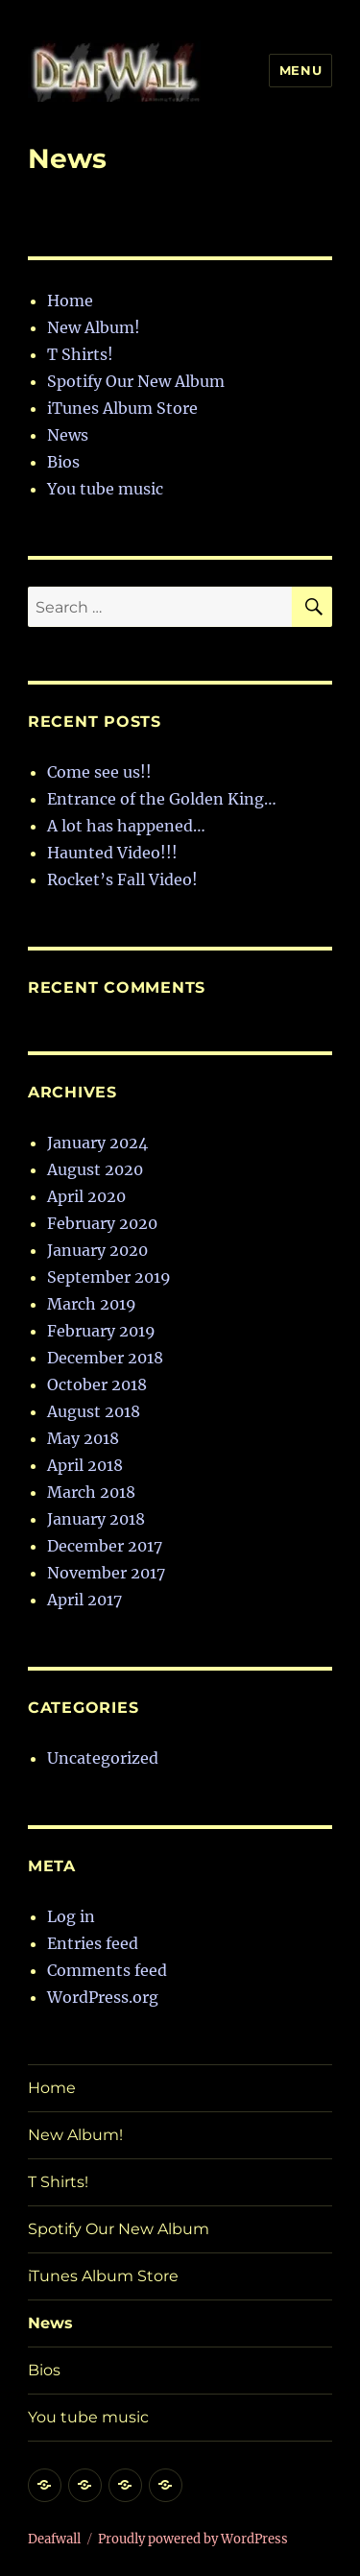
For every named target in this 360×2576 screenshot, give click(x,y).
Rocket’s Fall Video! (122, 879)
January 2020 (97, 1250)
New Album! (93, 327)
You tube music (105, 488)
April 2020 (86, 1196)
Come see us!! (99, 772)
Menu (300, 70)
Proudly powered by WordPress (193, 2539)
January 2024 (97, 1142)
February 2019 (101, 1330)
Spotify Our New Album (136, 381)
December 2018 (105, 1357)
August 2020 (95, 1169)
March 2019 (91, 1303)
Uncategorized (102, 1758)
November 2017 (106, 1572)
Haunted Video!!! (112, 852)
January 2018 (96, 1519)
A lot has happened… (126, 825)
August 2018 (93, 1411)
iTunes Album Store (122, 408)
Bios (63, 461)
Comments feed (107, 1970)
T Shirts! (80, 354)
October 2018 (97, 1384)
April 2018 (85, 1465)
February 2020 (102, 1223)
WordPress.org (102, 1997)
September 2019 (109, 1277)
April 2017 (84, 1599)
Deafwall (54, 2539)
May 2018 (83, 1438)
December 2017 (104, 1545)
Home (70, 300)
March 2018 (91, 1492)
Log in (71, 1916)
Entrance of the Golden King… (161, 798)
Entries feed (92, 1943)
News (67, 435)
